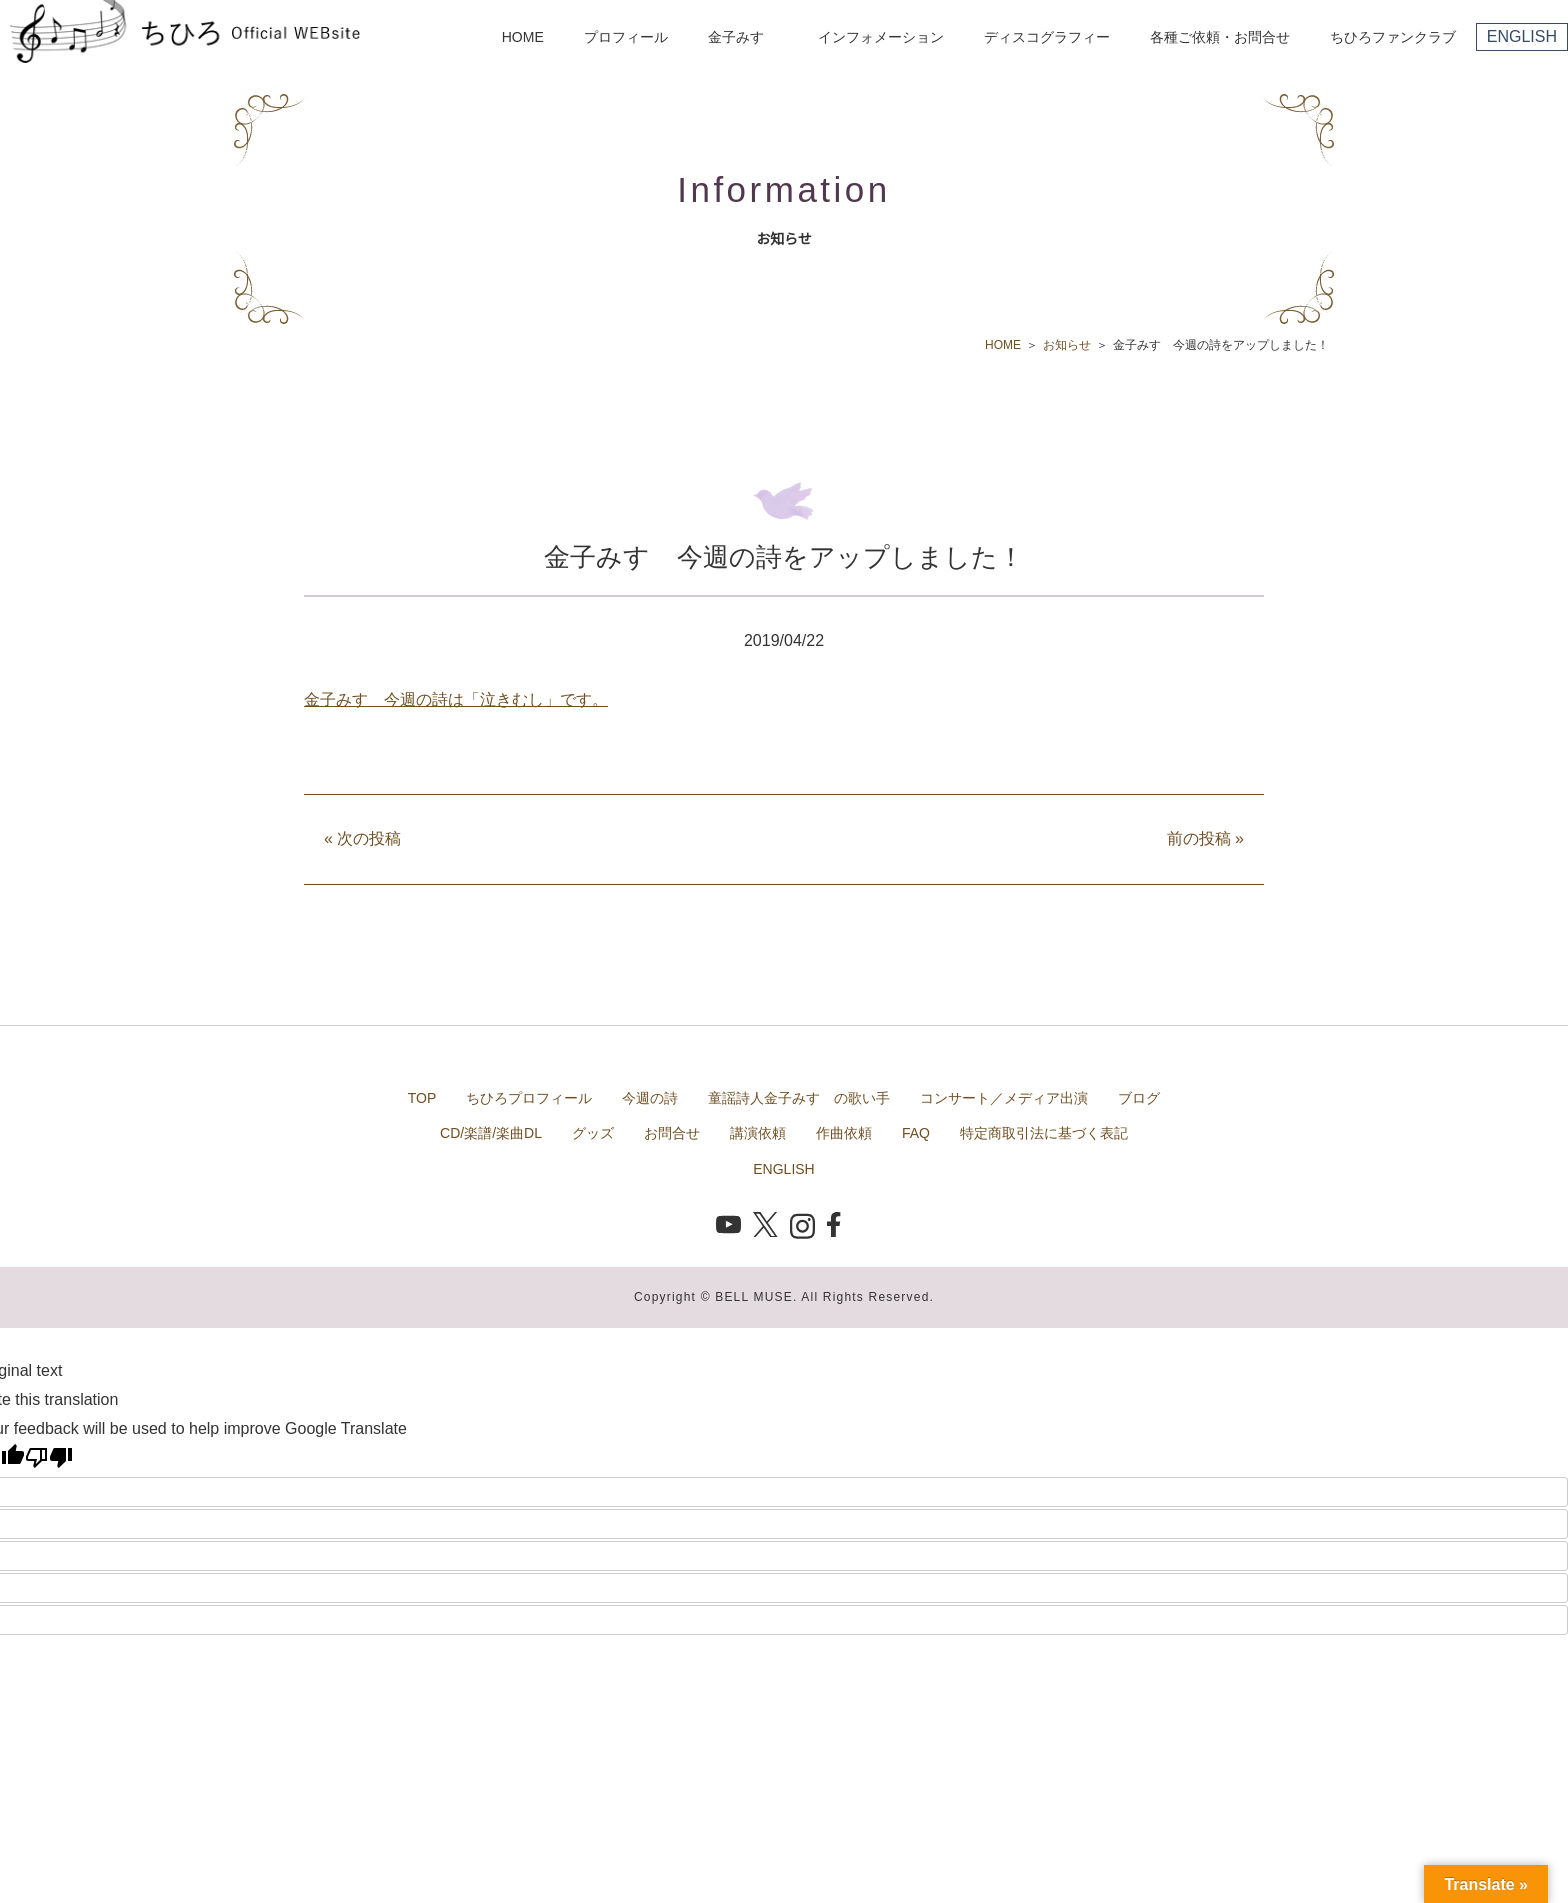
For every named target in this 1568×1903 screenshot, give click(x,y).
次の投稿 (362, 838)
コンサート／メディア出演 (1004, 1098)
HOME (523, 37)
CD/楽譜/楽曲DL (491, 1133)
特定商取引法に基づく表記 (1044, 1133)
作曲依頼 (844, 1133)
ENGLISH (1522, 36)
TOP (422, 1098)
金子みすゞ (743, 37)
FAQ (916, 1133)
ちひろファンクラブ (1393, 37)
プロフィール (626, 37)
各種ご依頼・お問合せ (1220, 37)
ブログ (1139, 1098)
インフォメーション (881, 37)
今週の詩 (650, 1098)
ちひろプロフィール (529, 1098)
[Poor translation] (49, 1457)
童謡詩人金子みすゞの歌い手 (799, 1098)
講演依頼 (758, 1133)
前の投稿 (1205, 838)
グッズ (593, 1133)
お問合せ (672, 1133)
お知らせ (1067, 345)
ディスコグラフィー (1047, 37)
